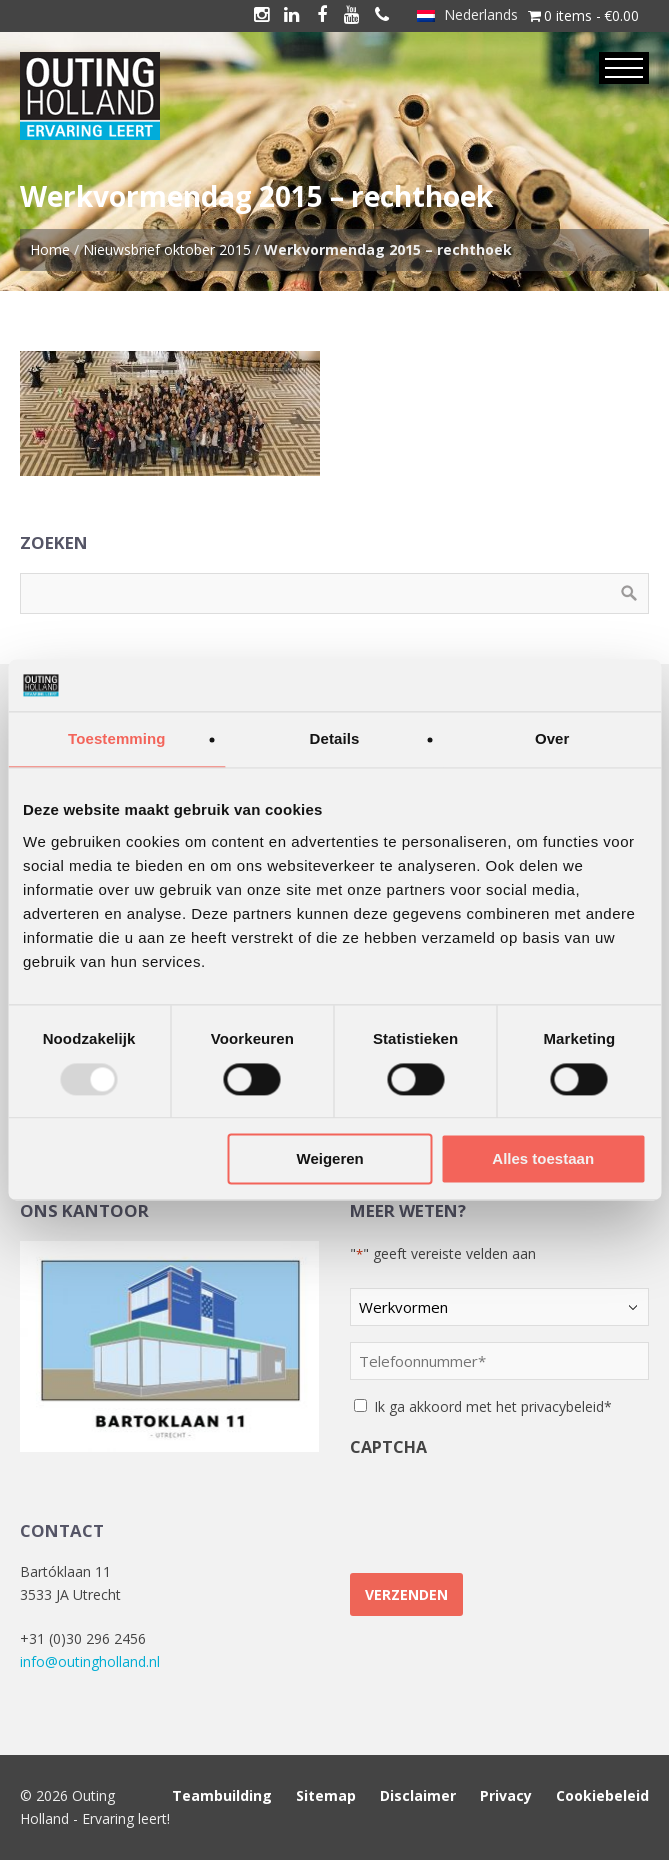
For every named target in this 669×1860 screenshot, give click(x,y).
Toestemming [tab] (117, 739)
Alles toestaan (543, 1159)
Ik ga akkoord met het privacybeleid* (493, 1406)
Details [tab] (335, 739)
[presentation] (502, 1507)
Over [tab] (552, 739)
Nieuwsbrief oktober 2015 (167, 249)
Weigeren (330, 1159)
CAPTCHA (388, 1447)
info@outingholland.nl (90, 1661)
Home (50, 249)
